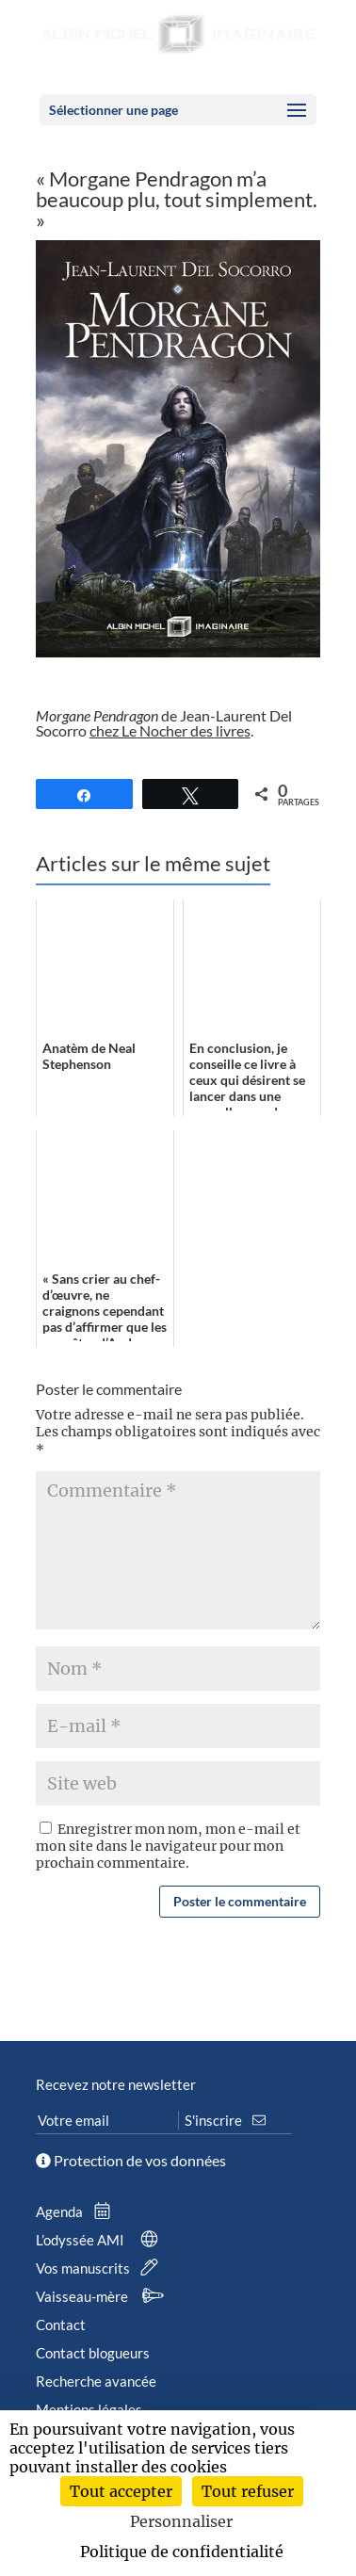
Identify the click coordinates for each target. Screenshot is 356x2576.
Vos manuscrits (101, 2268)
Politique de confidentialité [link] (181, 2551)
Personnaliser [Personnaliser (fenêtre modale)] (181, 2521)
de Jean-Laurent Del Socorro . (164, 722)
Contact (61, 2324)
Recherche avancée (96, 2381)
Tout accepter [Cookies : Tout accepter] (121, 2491)
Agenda (77, 2211)
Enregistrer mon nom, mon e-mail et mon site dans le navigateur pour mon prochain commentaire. (168, 1846)
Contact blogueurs (93, 2352)
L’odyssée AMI (101, 2239)
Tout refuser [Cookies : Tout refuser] (248, 2491)
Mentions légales (89, 2409)
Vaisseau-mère (103, 2296)
